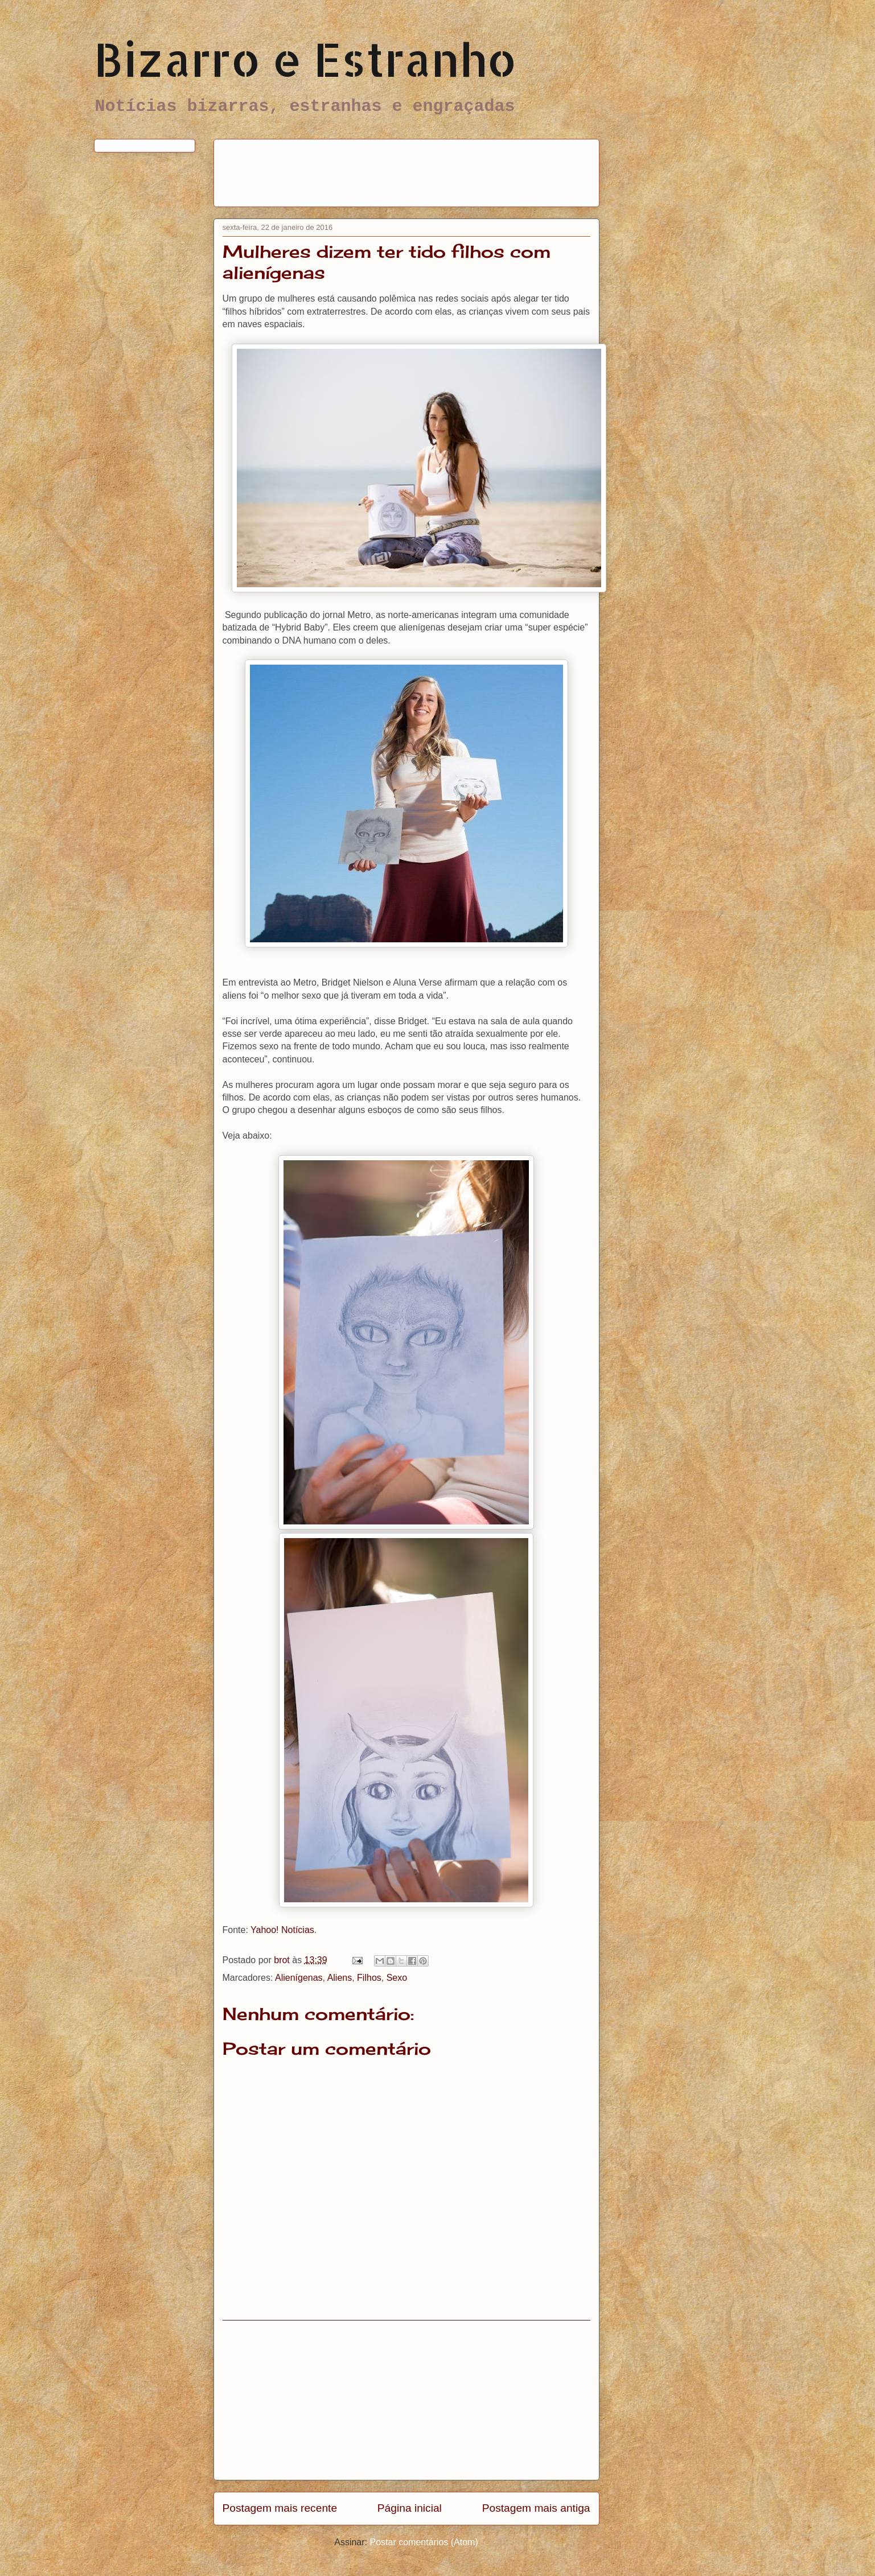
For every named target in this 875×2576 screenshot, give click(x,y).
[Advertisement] (430, 169)
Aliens (339, 1978)
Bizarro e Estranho (305, 59)
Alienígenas (299, 1978)
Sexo (397, 1978)
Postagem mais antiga (536, 2508)
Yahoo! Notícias (282, 1930)
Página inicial (409, 2508)
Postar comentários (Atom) (423, 2542)
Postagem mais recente (280, 2508)
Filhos (369, 1978)
